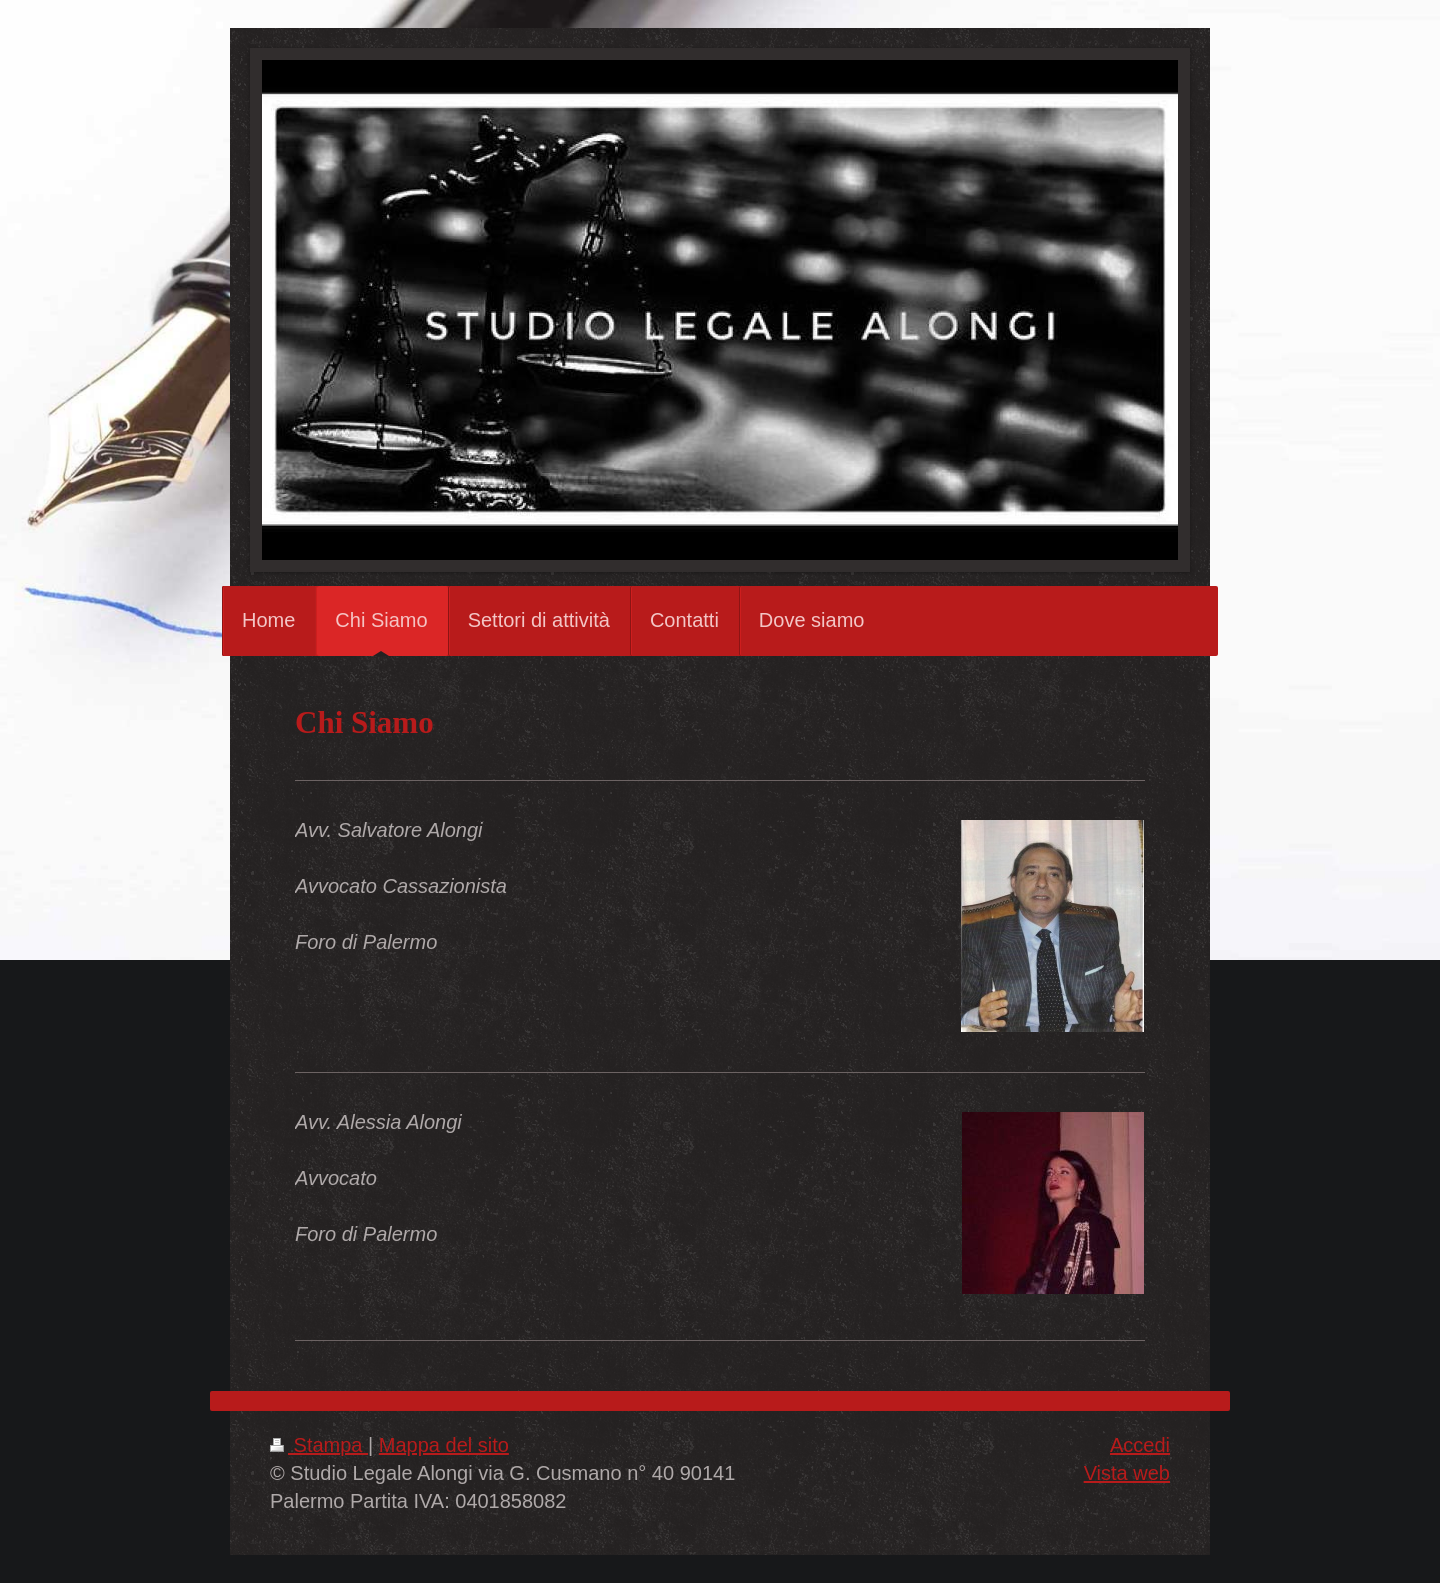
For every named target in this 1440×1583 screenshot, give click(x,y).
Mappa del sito (444, 1445)
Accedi (1140, 1445)
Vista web (1127, 1473)
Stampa (319, 1445)
